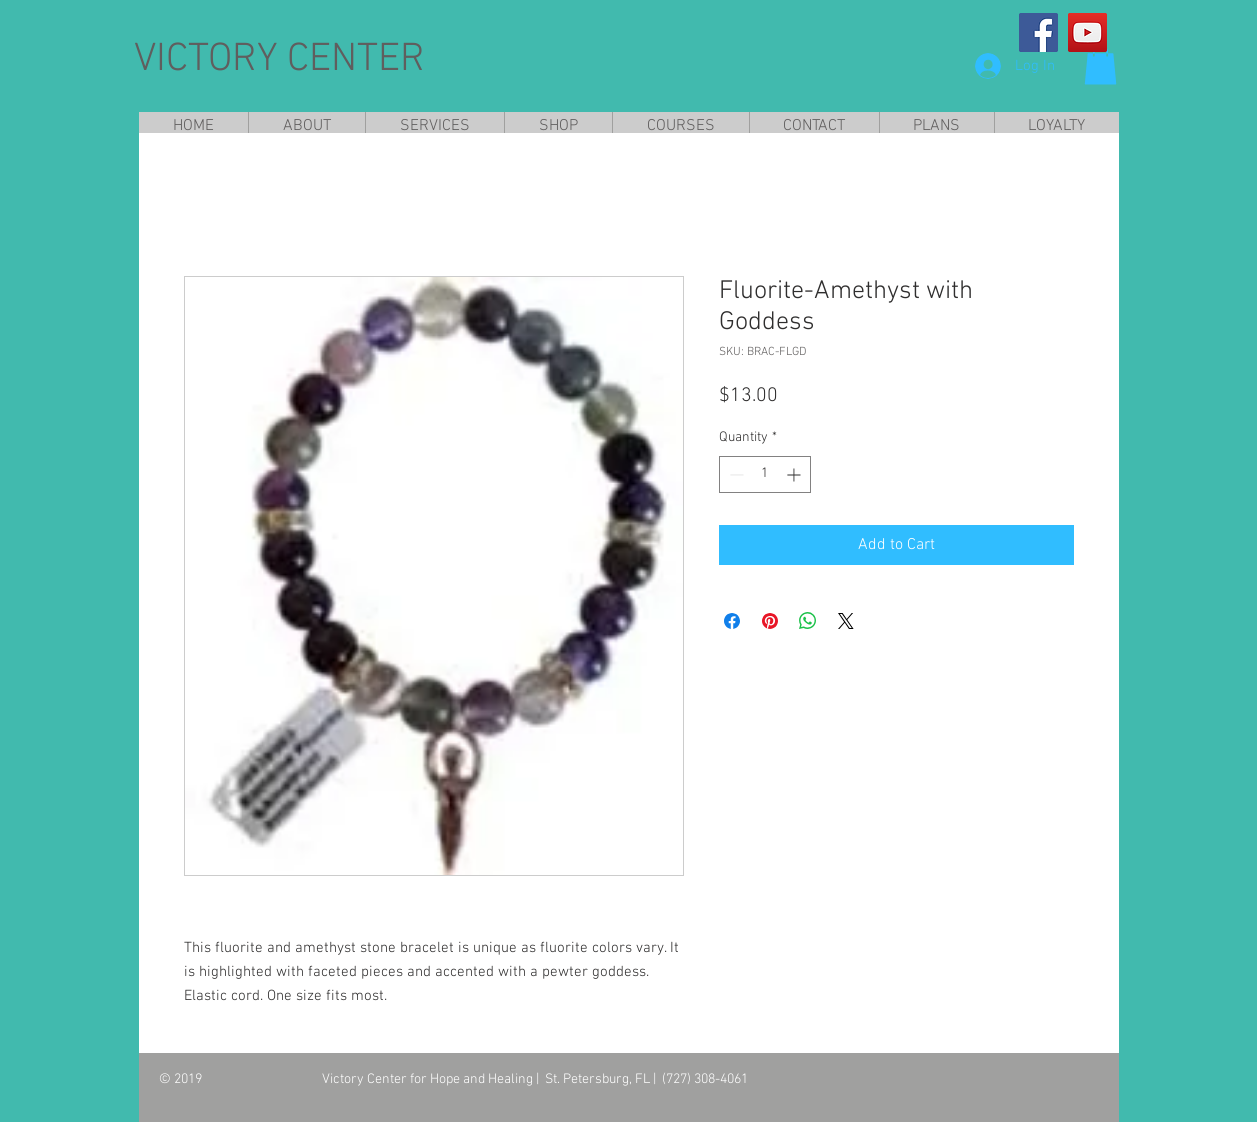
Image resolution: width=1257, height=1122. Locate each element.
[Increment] (795, 474)
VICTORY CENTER (279, 60)
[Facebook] (1038, 32)
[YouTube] (1087, 32)
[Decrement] (734, 474)
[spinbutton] (765, 474)
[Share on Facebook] (732, 621)
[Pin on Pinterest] (770, 621)
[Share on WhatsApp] (808, 621)
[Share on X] (846, 621)
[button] (1100, 64)
